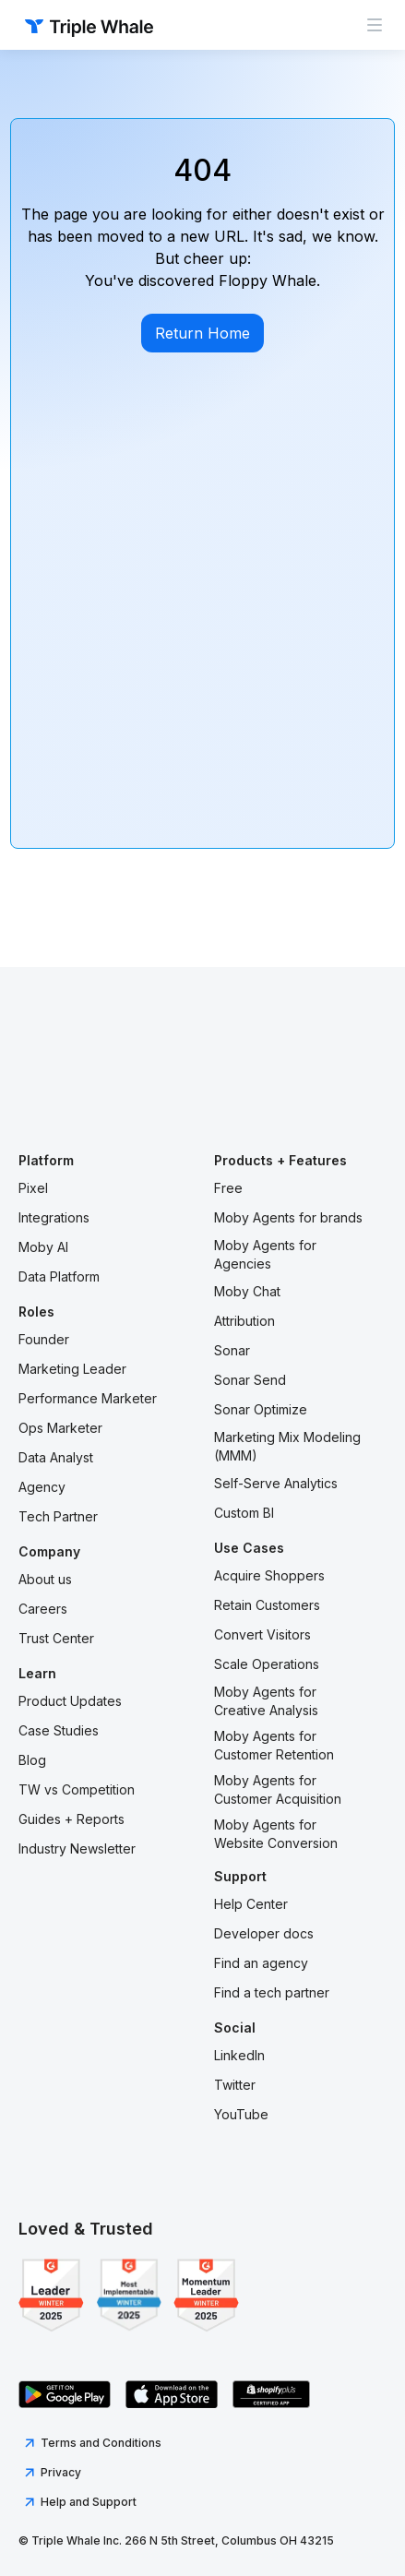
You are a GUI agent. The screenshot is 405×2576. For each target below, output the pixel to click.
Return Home (202, 333)
